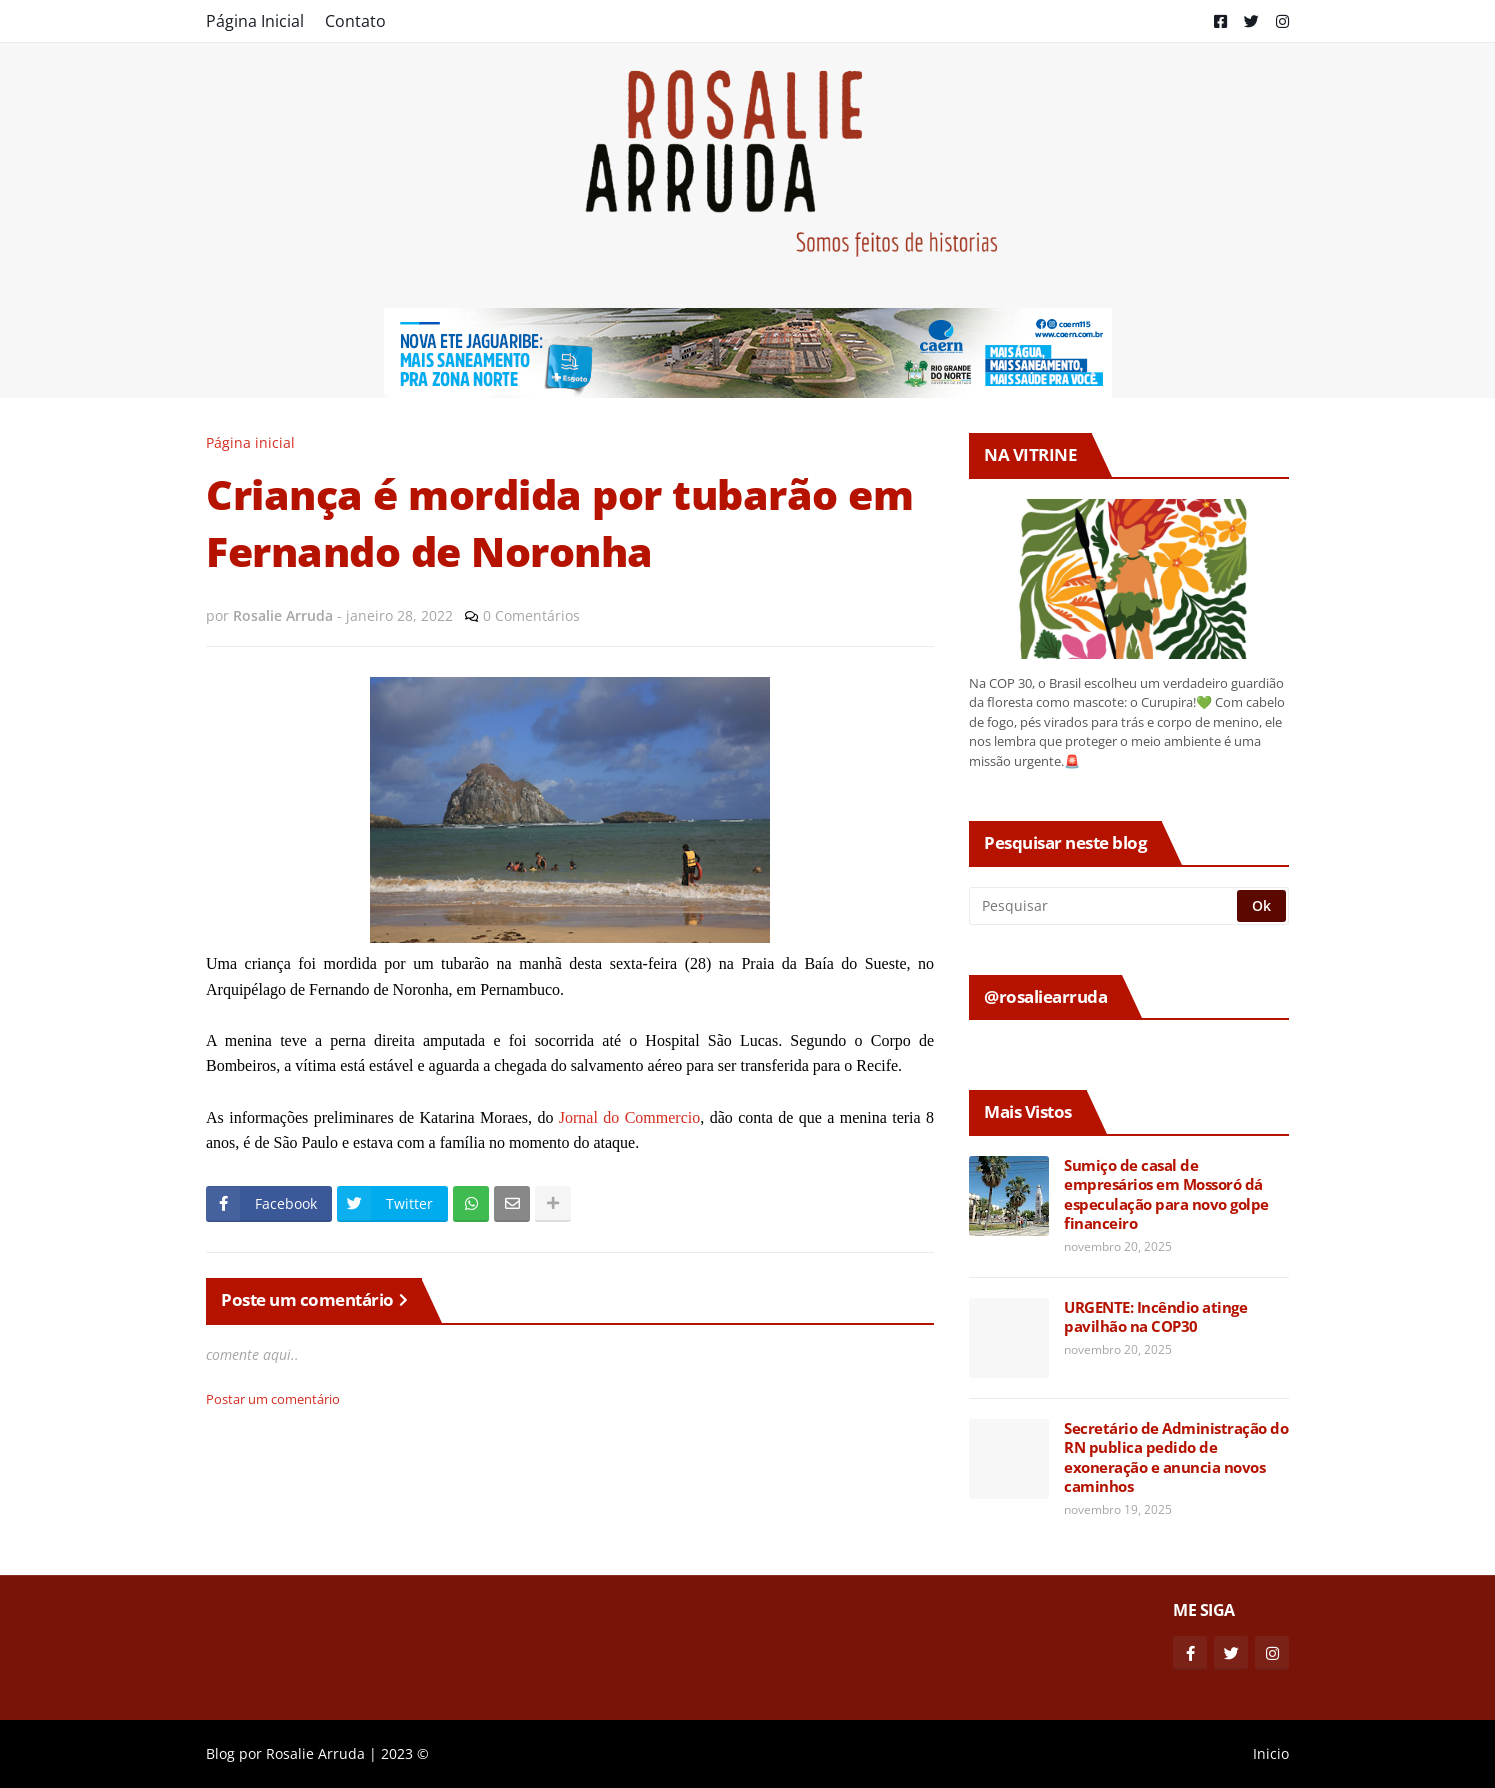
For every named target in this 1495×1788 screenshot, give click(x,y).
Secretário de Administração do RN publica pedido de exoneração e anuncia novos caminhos (1176, 1458)
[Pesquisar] (1104, 906)
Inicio (1271, 1753)
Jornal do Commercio (629, 1117)
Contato (355, 21)
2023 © (405, 1753)
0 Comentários (531, 615)
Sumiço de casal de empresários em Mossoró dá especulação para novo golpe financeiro (1166, 1195)
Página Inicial (255, 21)
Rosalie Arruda (315, 1753)
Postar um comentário (273, 1399)
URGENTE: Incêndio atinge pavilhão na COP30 (1155, 1317)
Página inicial (250, 442)
